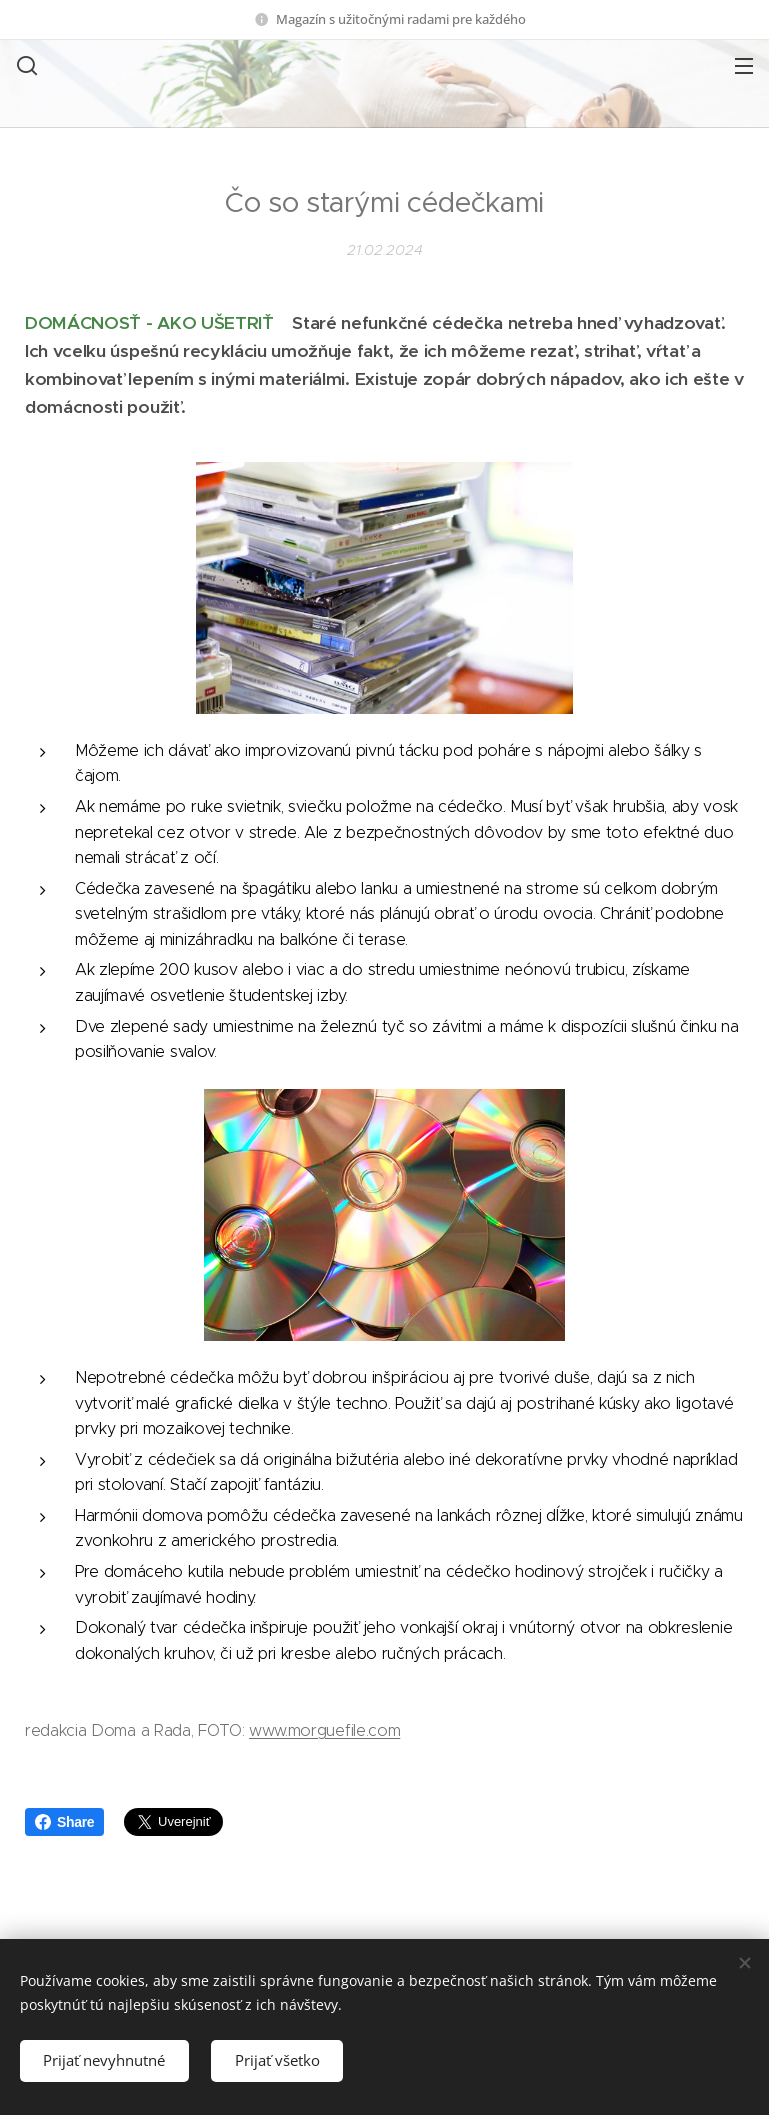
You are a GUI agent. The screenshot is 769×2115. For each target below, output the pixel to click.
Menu (744, 66)
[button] (25, 65)
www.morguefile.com (324, 1730)
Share (64, 1822)
